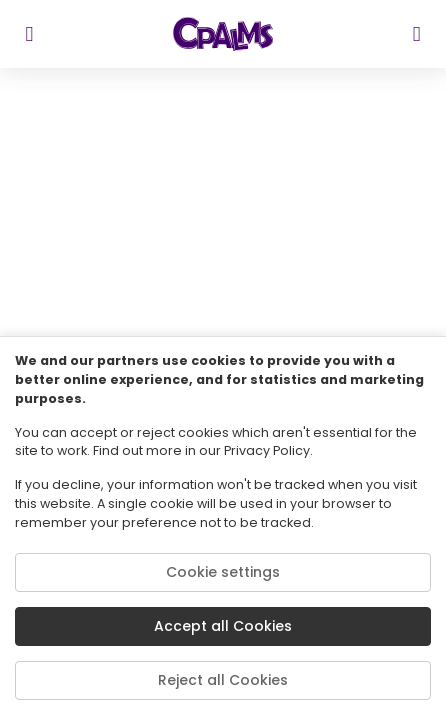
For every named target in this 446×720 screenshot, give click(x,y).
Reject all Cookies (223, 680)
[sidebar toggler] (29, 34)
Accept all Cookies (223, 626)
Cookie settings (223, 572)
